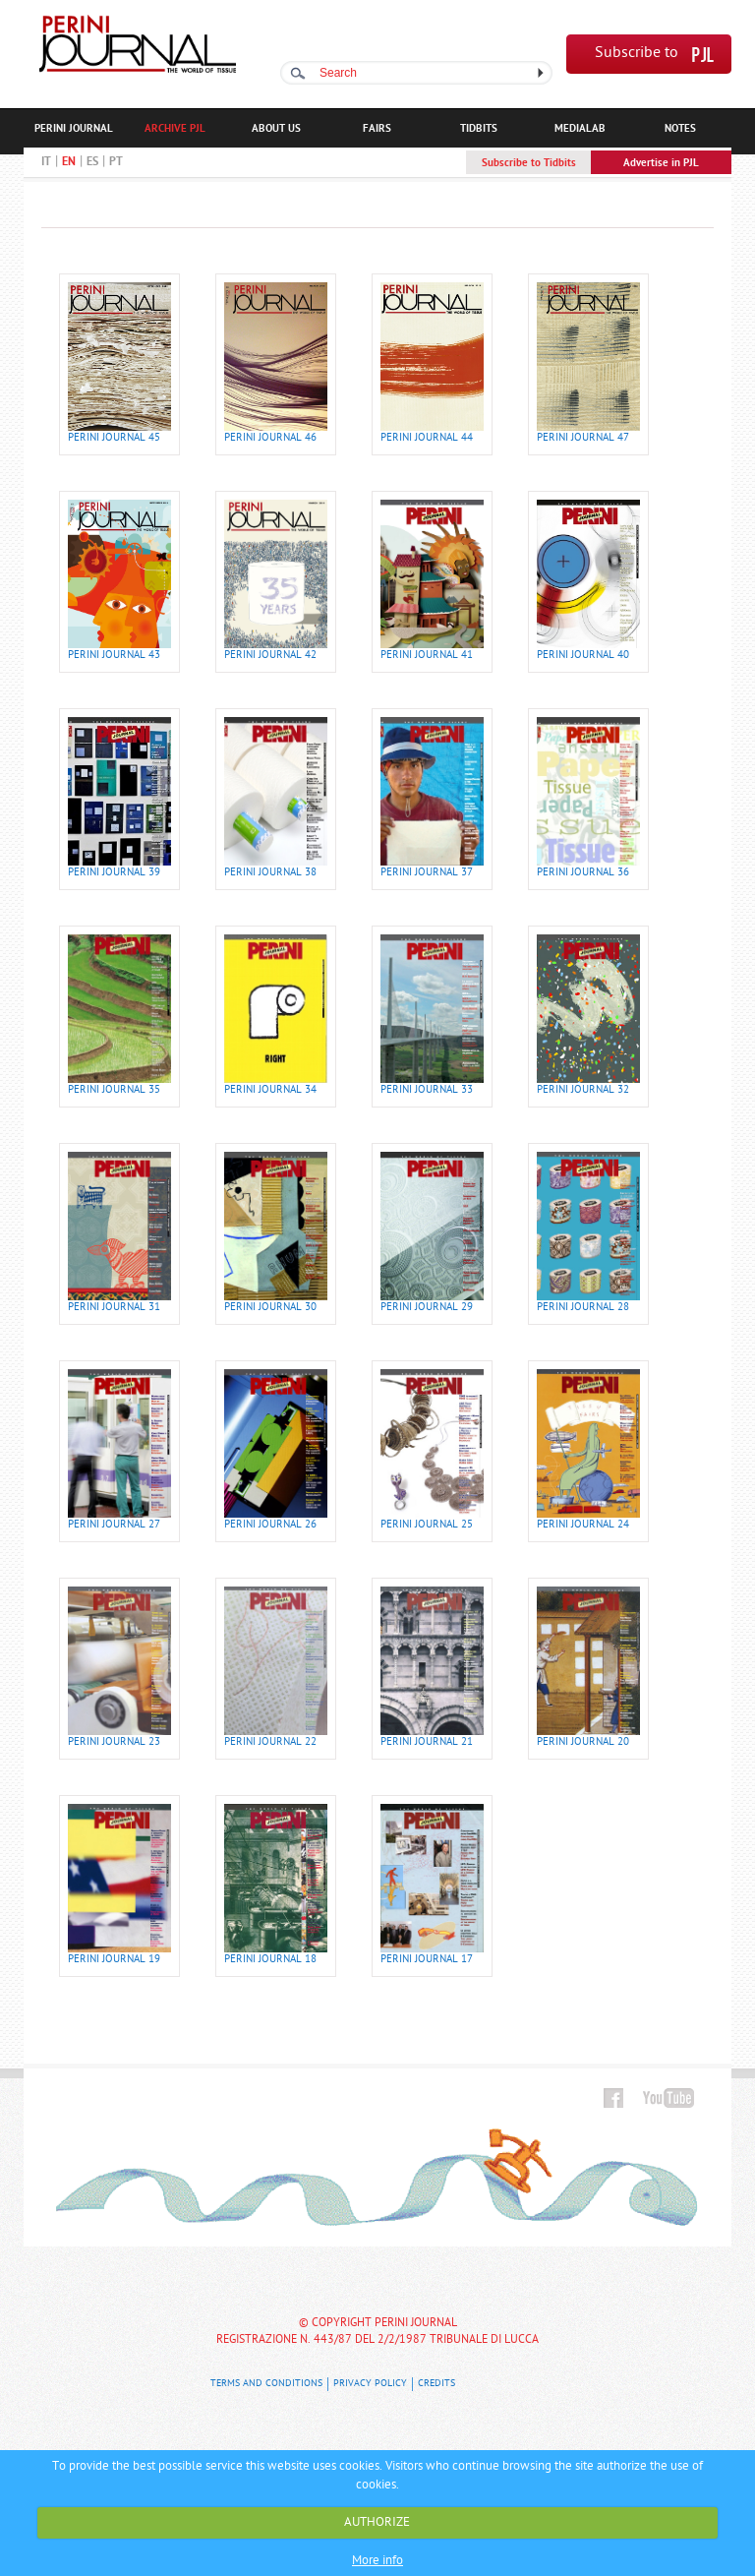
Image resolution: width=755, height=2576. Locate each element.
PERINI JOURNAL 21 (426, 1742)
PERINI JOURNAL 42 (270, 655)
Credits (436, 2383)
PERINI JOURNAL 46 (270, 438)
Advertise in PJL (661, 163)
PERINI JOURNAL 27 (114, 1525)
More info (377, 2560)
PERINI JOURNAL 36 (583, 873)
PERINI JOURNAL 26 (270, 1525)
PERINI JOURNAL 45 (114, 438)
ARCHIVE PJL (175, 129)
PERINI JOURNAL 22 (270, 1742)
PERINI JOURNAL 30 (270, 1307)
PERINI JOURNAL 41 (426, 655)
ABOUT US (276, 129)
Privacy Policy (370, 2383)
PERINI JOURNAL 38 (270, 873)
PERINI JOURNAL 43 (114, 655)
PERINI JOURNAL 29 (426, 1307)
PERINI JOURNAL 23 (114, 1742)
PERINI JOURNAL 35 (114, 1090)
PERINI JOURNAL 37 (426, 873)
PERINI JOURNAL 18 (270, 1959)
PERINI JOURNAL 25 (426, 1525)
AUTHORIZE (377, 2522)
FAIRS (377, 129)
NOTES (680, 129)
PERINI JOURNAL (73, 129)
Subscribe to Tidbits (529, 163)
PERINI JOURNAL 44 (426, 438)
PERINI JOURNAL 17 (426, 1959)
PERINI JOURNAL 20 (583, 1742)
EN (69, 162)
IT (46, 162)
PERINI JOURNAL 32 (583, 1090)
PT (116, 162)
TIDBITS (478, 129)
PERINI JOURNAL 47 (583, 438)
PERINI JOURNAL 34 (270, 1090)
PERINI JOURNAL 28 (583, 1307)
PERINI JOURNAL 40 (583, 655)
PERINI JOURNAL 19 (114, 1959)
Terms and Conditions (266, 2383)
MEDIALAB (580, 129)
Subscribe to (636, 53)
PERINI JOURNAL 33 (426, 1090)
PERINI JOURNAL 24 (583, 1525)
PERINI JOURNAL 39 (114, 873)
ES (92, 162)
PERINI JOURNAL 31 (114, 1307)
